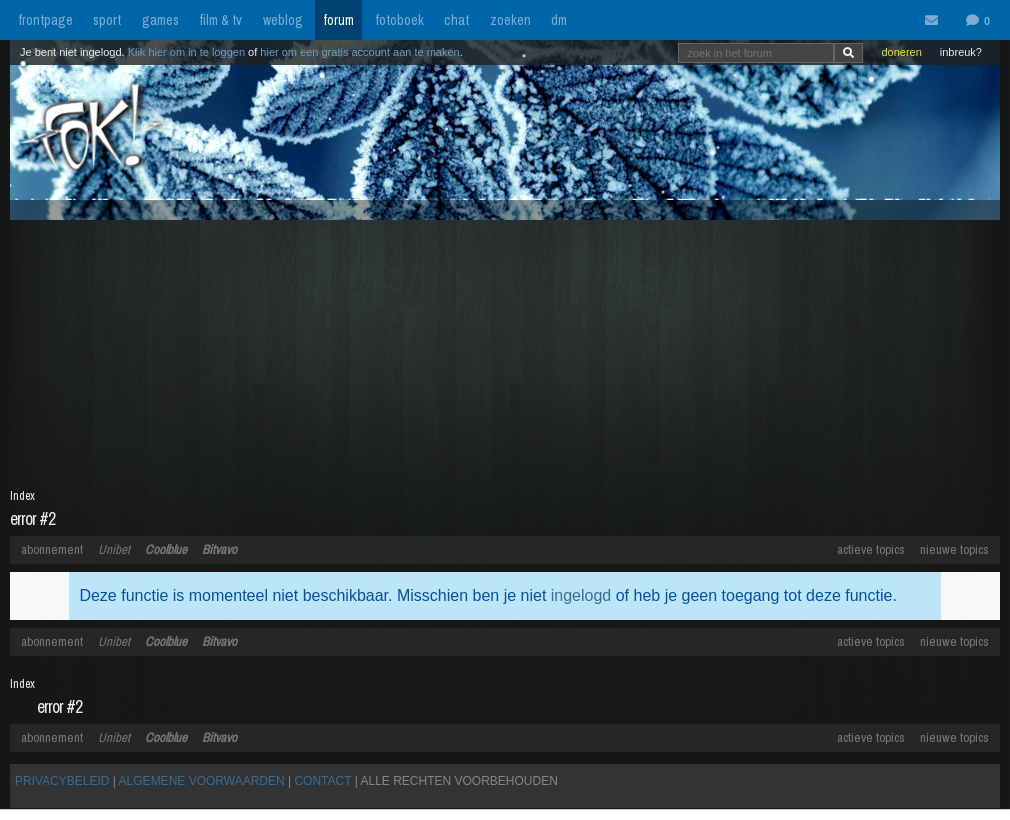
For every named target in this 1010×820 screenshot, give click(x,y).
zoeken (510, 20)
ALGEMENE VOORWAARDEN (202, 781)
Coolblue (166, 549)
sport (107, 20)
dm (559, 20)
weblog (283, 20)
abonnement (52, 549)
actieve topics (871, 549)
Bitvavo (219, 549)
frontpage (45, 20)
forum (338, 20)
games (160, 20)
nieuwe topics (954, 549)
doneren (901, 52)
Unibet (114, 549)
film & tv (220, 20)
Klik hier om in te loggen (186, 52)
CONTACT (322, 781)
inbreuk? (961, 52)
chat (456, 20)
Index (22, 496)
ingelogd (581, 595)
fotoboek (399, 20)
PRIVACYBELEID (62, 781)
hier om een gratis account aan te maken (359, 52)
